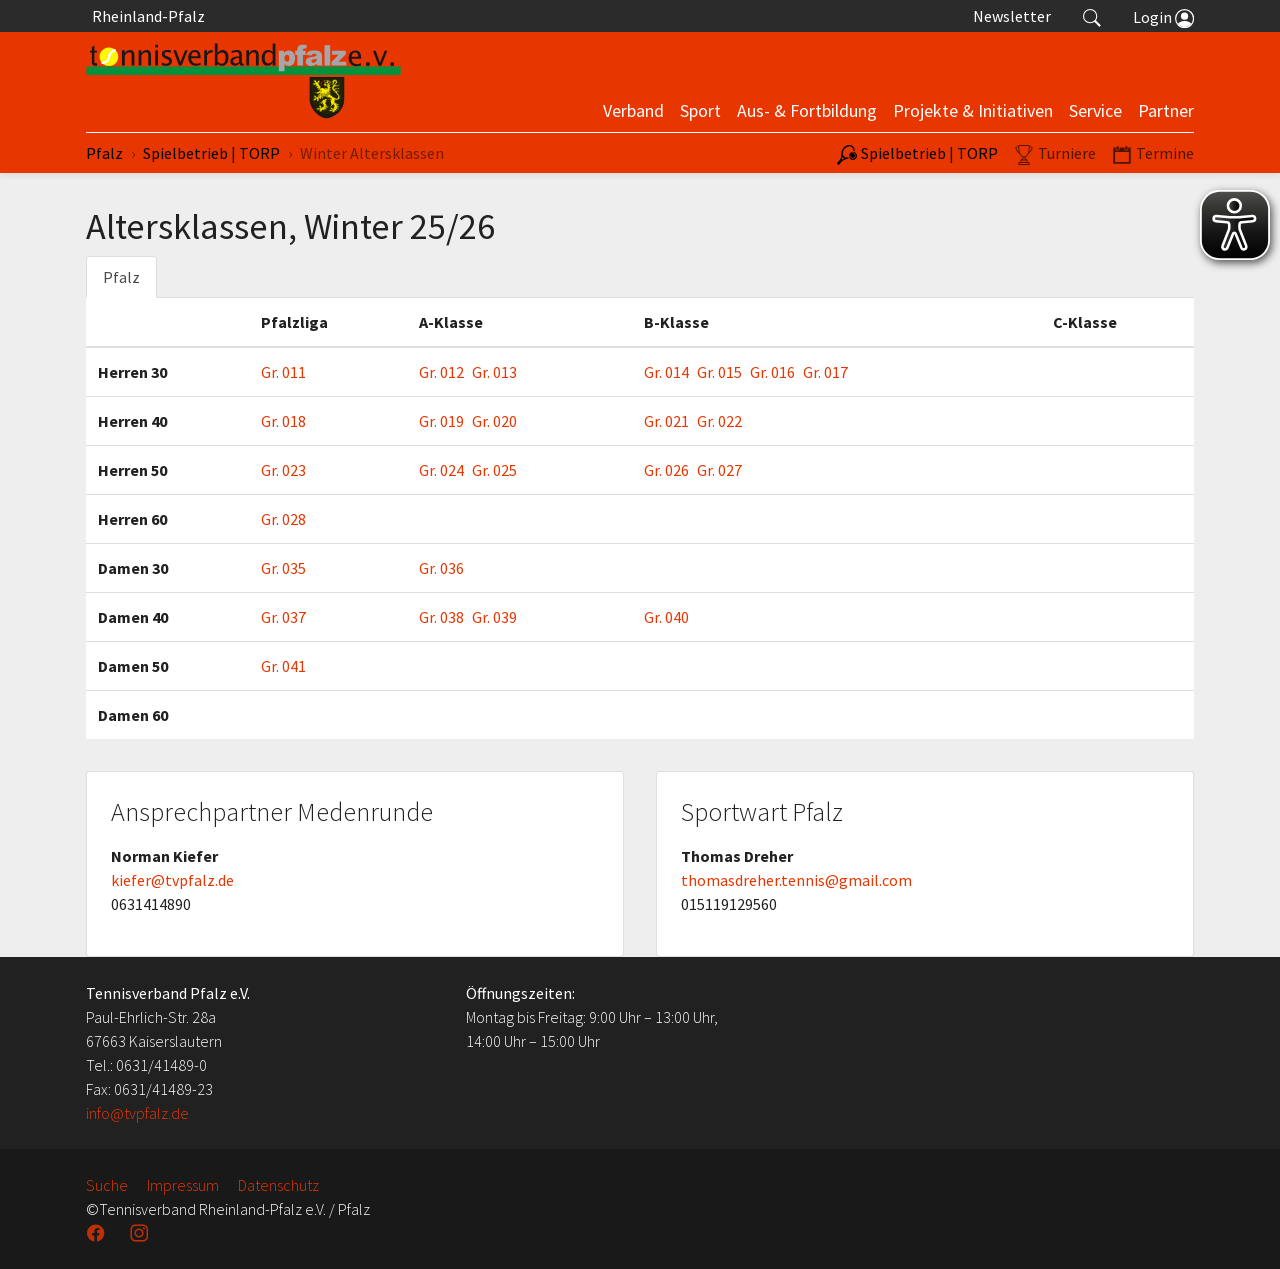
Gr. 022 (719, 421)
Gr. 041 (283, 666)
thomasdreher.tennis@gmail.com (796, 880)
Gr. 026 (666, 470)
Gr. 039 (494, 617)
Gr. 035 (283, 568)
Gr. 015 (719, 372)
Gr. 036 (441, 568)
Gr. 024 (441, 470)
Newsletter (1012, 16)
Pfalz (121, 277)
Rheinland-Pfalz (145, 16)
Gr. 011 (283, 372)
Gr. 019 (441, 421)
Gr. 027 (719, 470)
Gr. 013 (494, 372)
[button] (1092, 16)
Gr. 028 (283, 519)
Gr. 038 (441, 617)
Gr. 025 (494, 470)
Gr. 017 (825, 372)
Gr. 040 (666, 617)
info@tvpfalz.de (137, 1113)
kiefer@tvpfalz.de (172, 880)
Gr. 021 (666, 421)
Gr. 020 (494, 421)
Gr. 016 (772, 372)
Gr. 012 (441, 372)
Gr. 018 (283, 421)
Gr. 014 (666, 372)
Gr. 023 (283, 470)
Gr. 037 (283, 617)
